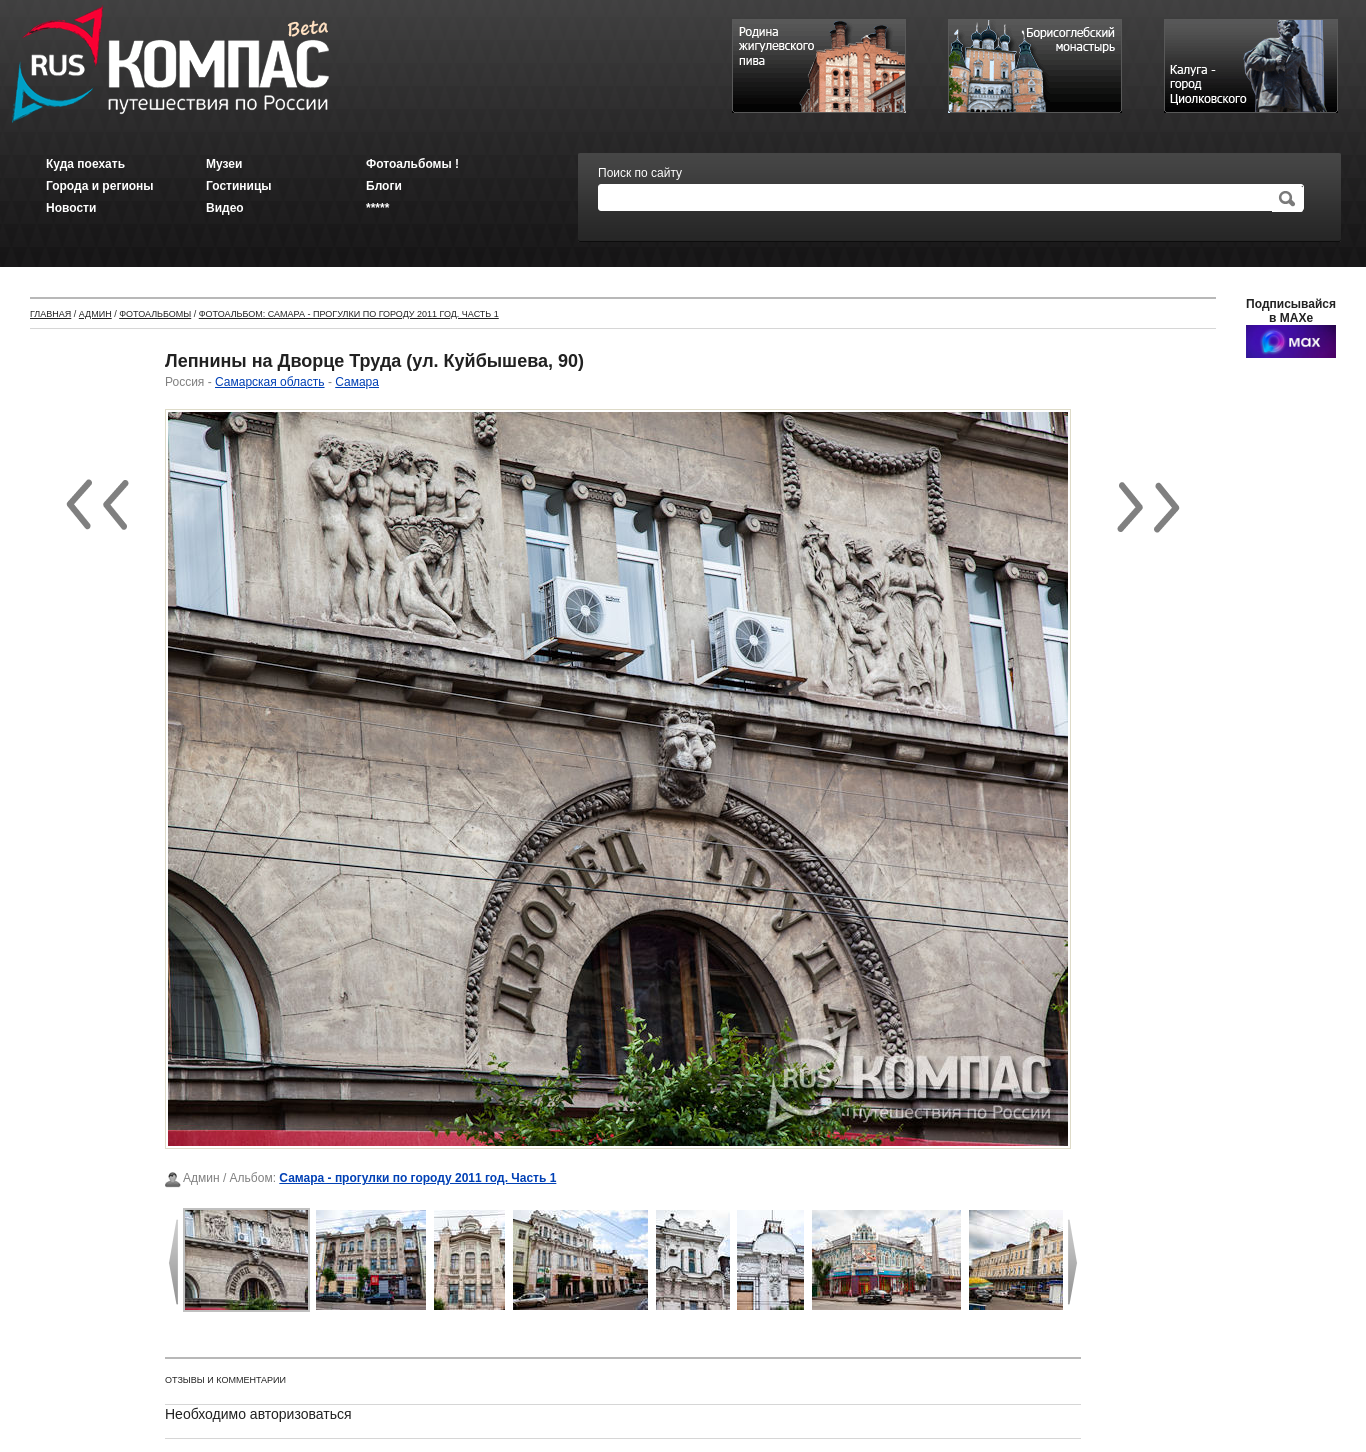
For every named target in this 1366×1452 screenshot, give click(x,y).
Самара (357, 382)
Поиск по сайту (640, 173)
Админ (95, 314)
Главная (50, 314)
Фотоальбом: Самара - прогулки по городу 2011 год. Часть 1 (349, 314)
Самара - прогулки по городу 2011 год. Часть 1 (417, 1178)
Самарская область (270, 382)
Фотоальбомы (155, 314)
